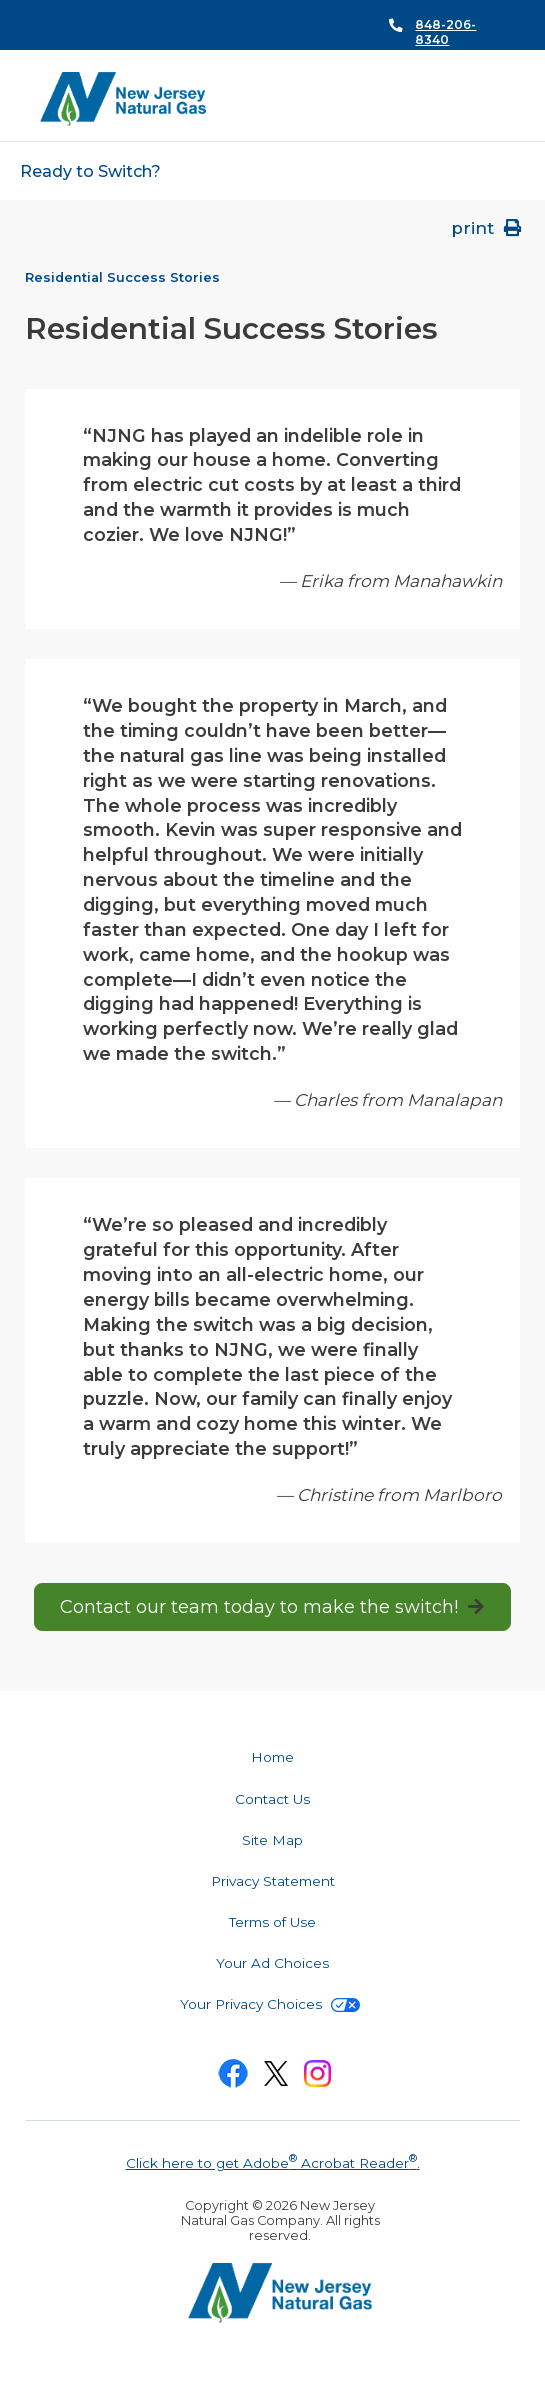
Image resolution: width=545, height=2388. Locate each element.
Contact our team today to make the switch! (259, 1607)
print (488, 228)
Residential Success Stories (122, 277)
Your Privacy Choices (270, 2004)
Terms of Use (272, 1922)
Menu (459, 98)
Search (495, 99)
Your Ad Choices (272, 1963)
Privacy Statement (273, 1881)
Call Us (435, 25)
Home (272, 1757)
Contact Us (272, 1799)
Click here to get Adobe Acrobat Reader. (273, 2161)
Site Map (272, 1840)
